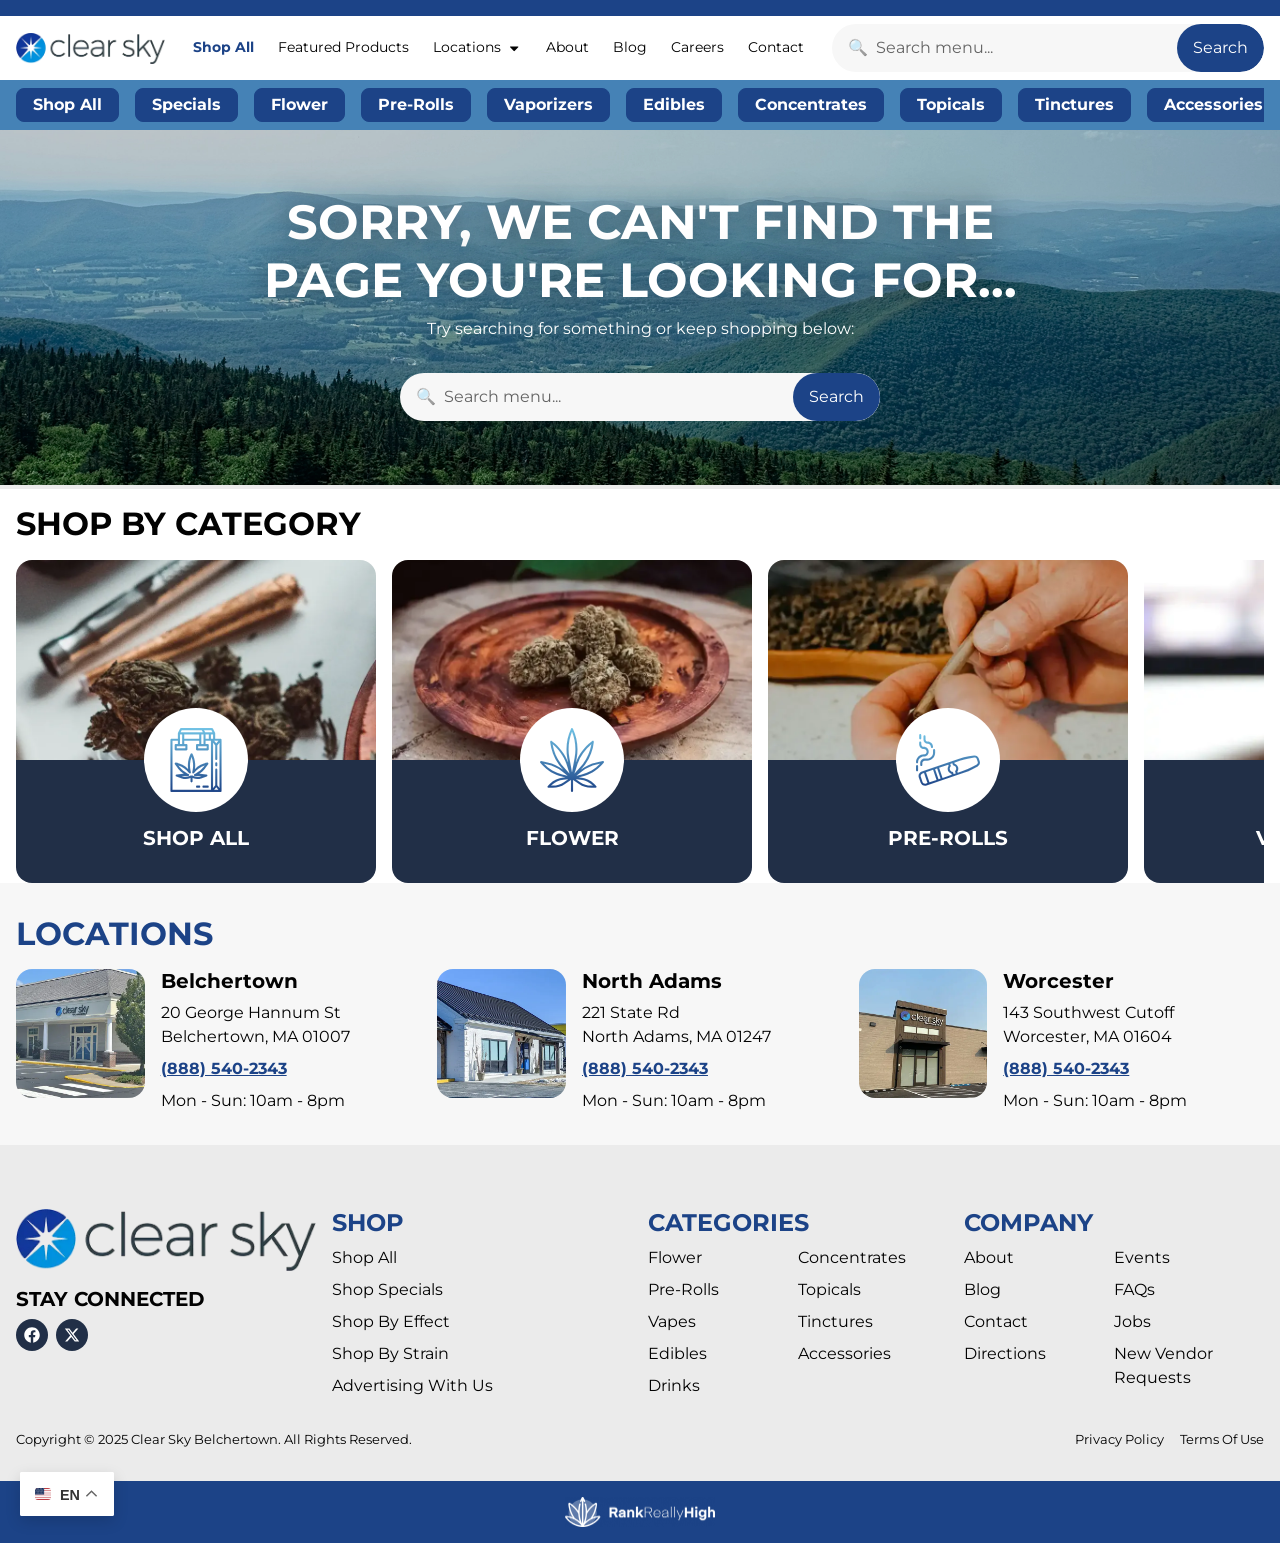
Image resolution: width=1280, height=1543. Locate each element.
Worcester (1058, 981)
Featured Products (343, 47)
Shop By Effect (391, 1321)
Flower (675, 1257)
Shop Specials (387, 1289)
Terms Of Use (1222, 1439)
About (567, 47)
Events (1142, 1257)
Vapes (672, 1321)
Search (1220, 47)
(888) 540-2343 (224, 1068)
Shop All (223, 47)
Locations (477, 48)
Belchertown (229, 981)
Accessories (844, 1353)
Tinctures (835, 1321)
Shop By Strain (390, 1353)
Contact (776, 47)
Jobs (1132, 1321)
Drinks (674, 1385)
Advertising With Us (412, 1385)
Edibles (677, 1353)
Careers (697, 47)
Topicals (829, 1289)
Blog (630, 47)
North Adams (652, 981)
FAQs (1134, 1289)
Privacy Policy (1119, 1439)
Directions (1005, 1353)
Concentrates (852, 1257)
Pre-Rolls (683, 1289)
